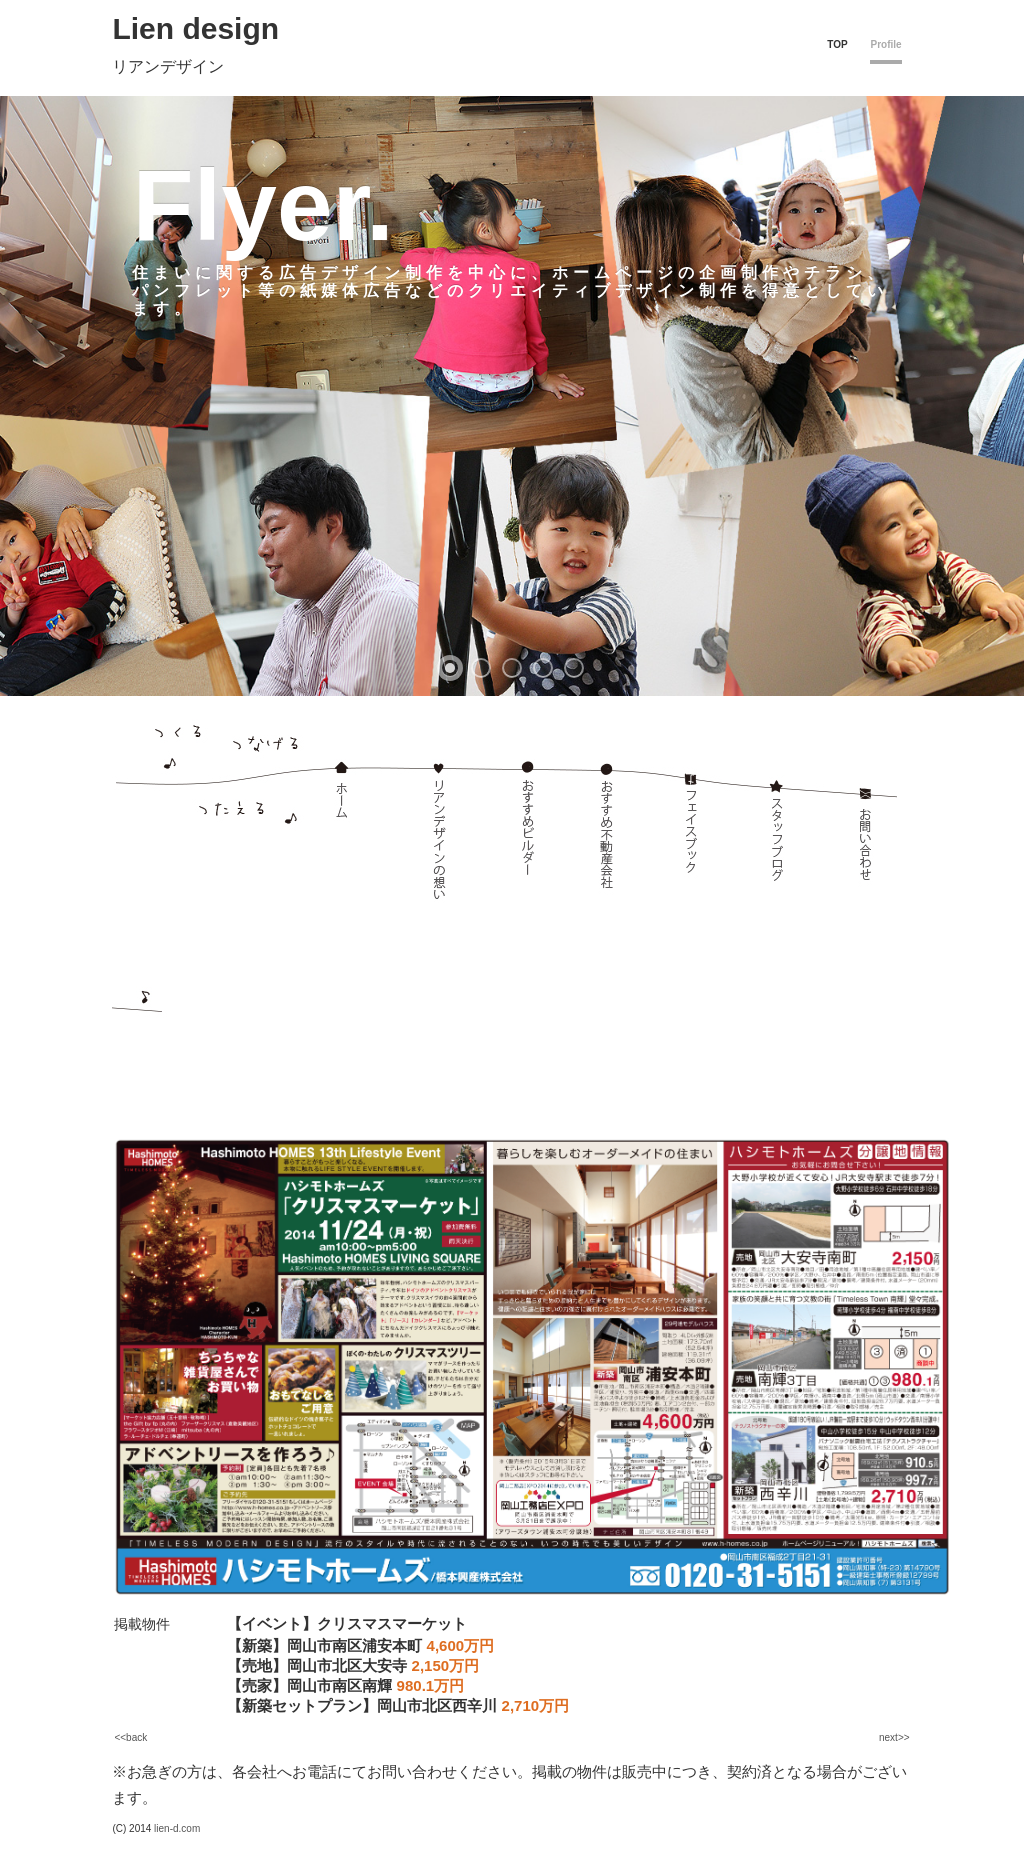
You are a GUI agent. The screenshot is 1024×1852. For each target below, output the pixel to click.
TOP (837, 44)
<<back (130, 1737)
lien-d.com (177, 1828)
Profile (885, 44)
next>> (894, 1737)
